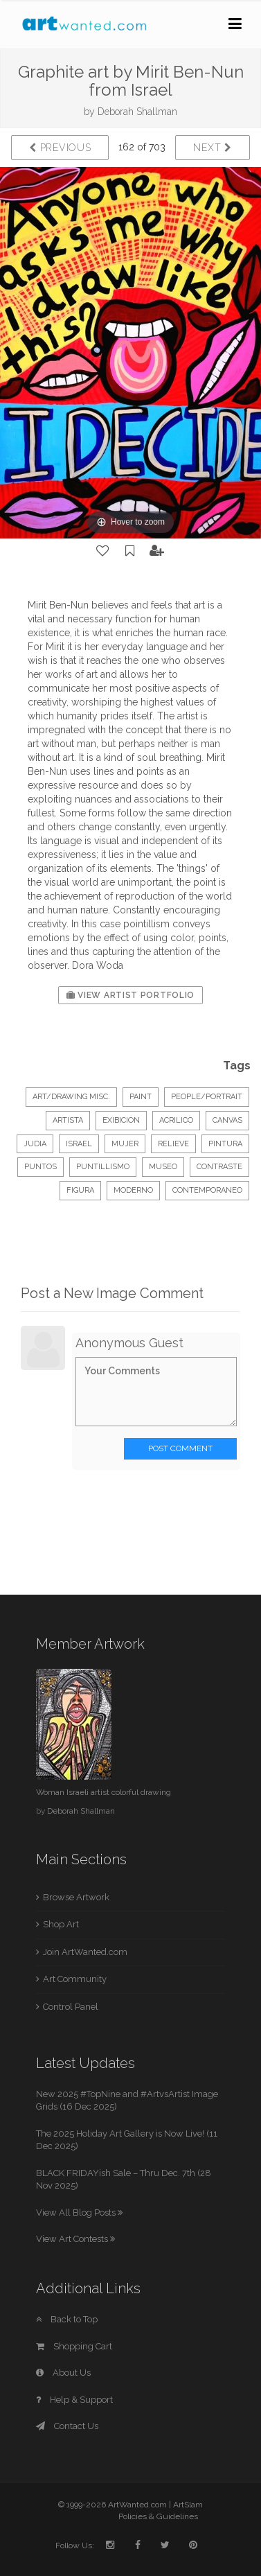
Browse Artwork (76, 1897)
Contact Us (67, 2426)
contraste (219, 1166)
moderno (133, 1190)
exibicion (121, 1120)
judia (35, 1143)
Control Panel (70, 2006)
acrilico (176, 1120)
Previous (60, 147)
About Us (63, 2372)
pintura (225, 1143)
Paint (140, 1096)
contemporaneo (207, 1190)
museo (163, 1166)
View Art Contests (75, 2239)
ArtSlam (188, 2504)
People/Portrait (206, 1096)
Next (212, 147)
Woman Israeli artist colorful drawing (103, 1792)
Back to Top (67, 2319)
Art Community (75, 1979)
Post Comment (180, 1448)
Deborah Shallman (137, 111)
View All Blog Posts (79, 2212)
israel (79, 1143)
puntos (40, 1166)
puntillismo (102, 1166)
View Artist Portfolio (130, 995)
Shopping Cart (74, 2346)
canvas (227, 1120)
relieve (173, 1143)
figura (80, 1190)
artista (68, 1120)
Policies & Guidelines (158, 2516)
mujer (124, 1143)
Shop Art (61, 1924)
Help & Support (74, 2399)
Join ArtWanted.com (85, 1952)
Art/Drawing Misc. (71, 1096)
